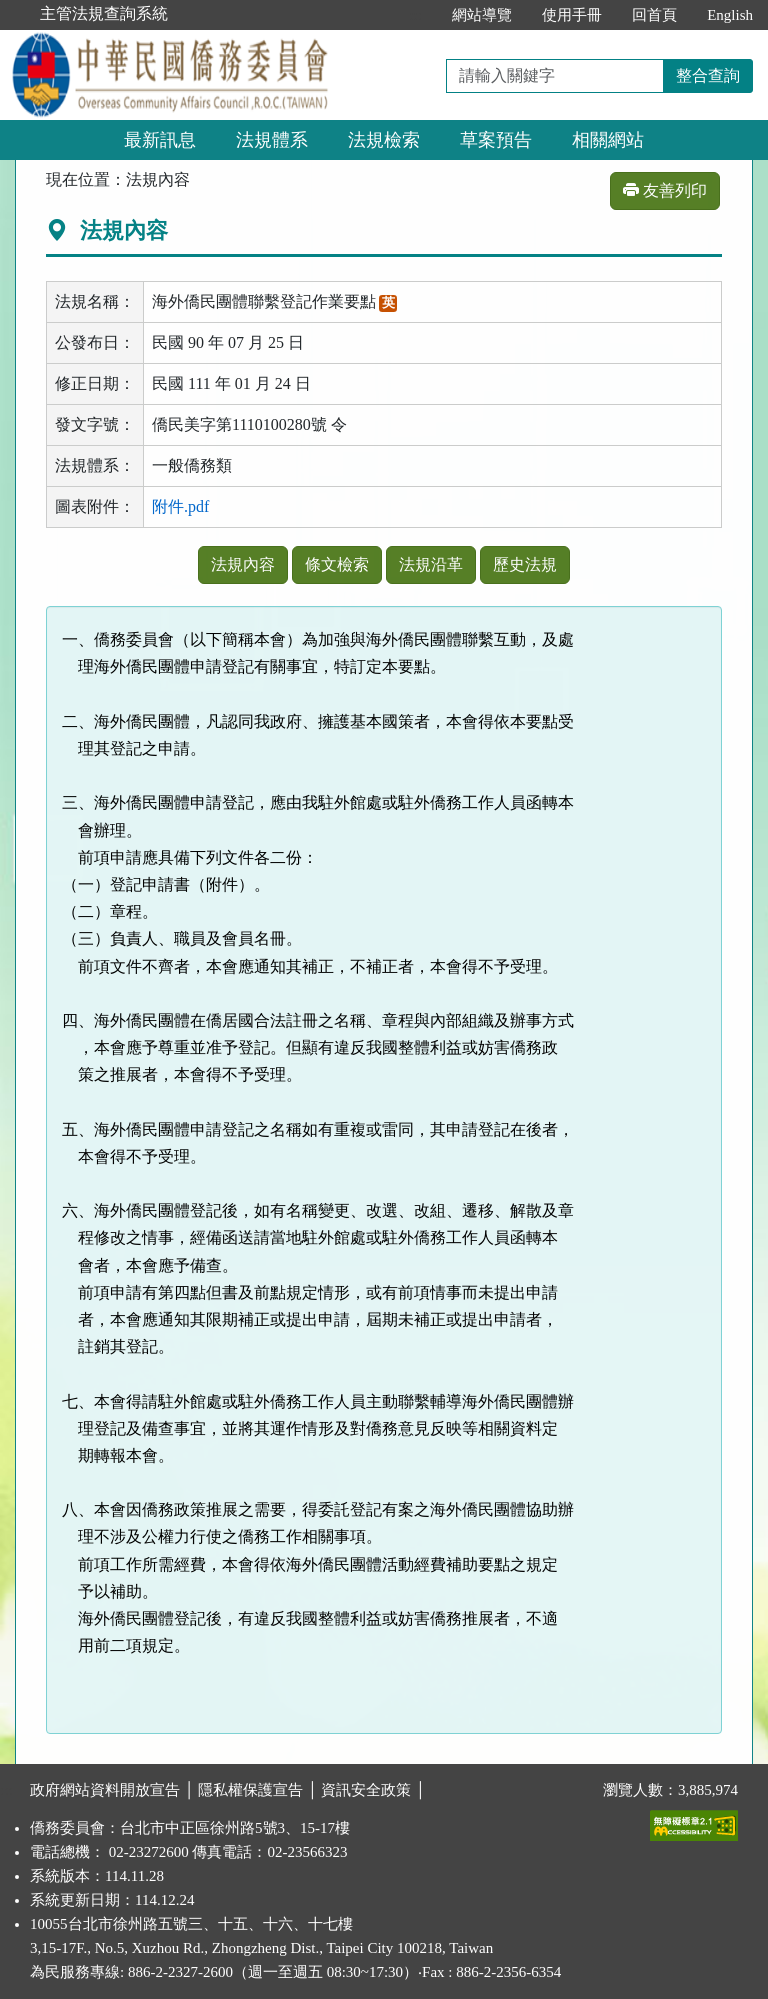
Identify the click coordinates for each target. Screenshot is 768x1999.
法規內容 (243, 564)
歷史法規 (525, 564)
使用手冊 (572, 15)
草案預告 (496, 140)
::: (416, 15)
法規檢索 (384, 140)
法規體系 (272, 140)
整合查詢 (708, 75)
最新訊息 (160, 140)
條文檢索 (337, 564)
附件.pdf (180, 506)
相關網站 (608, 140)
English (730, 15)
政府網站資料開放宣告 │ (114, 1790)
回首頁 (654, 15)
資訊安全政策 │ (373, 1790)
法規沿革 (431, 564)
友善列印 (665, 190)
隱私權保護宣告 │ (259, 1790)
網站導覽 (482, 15)
